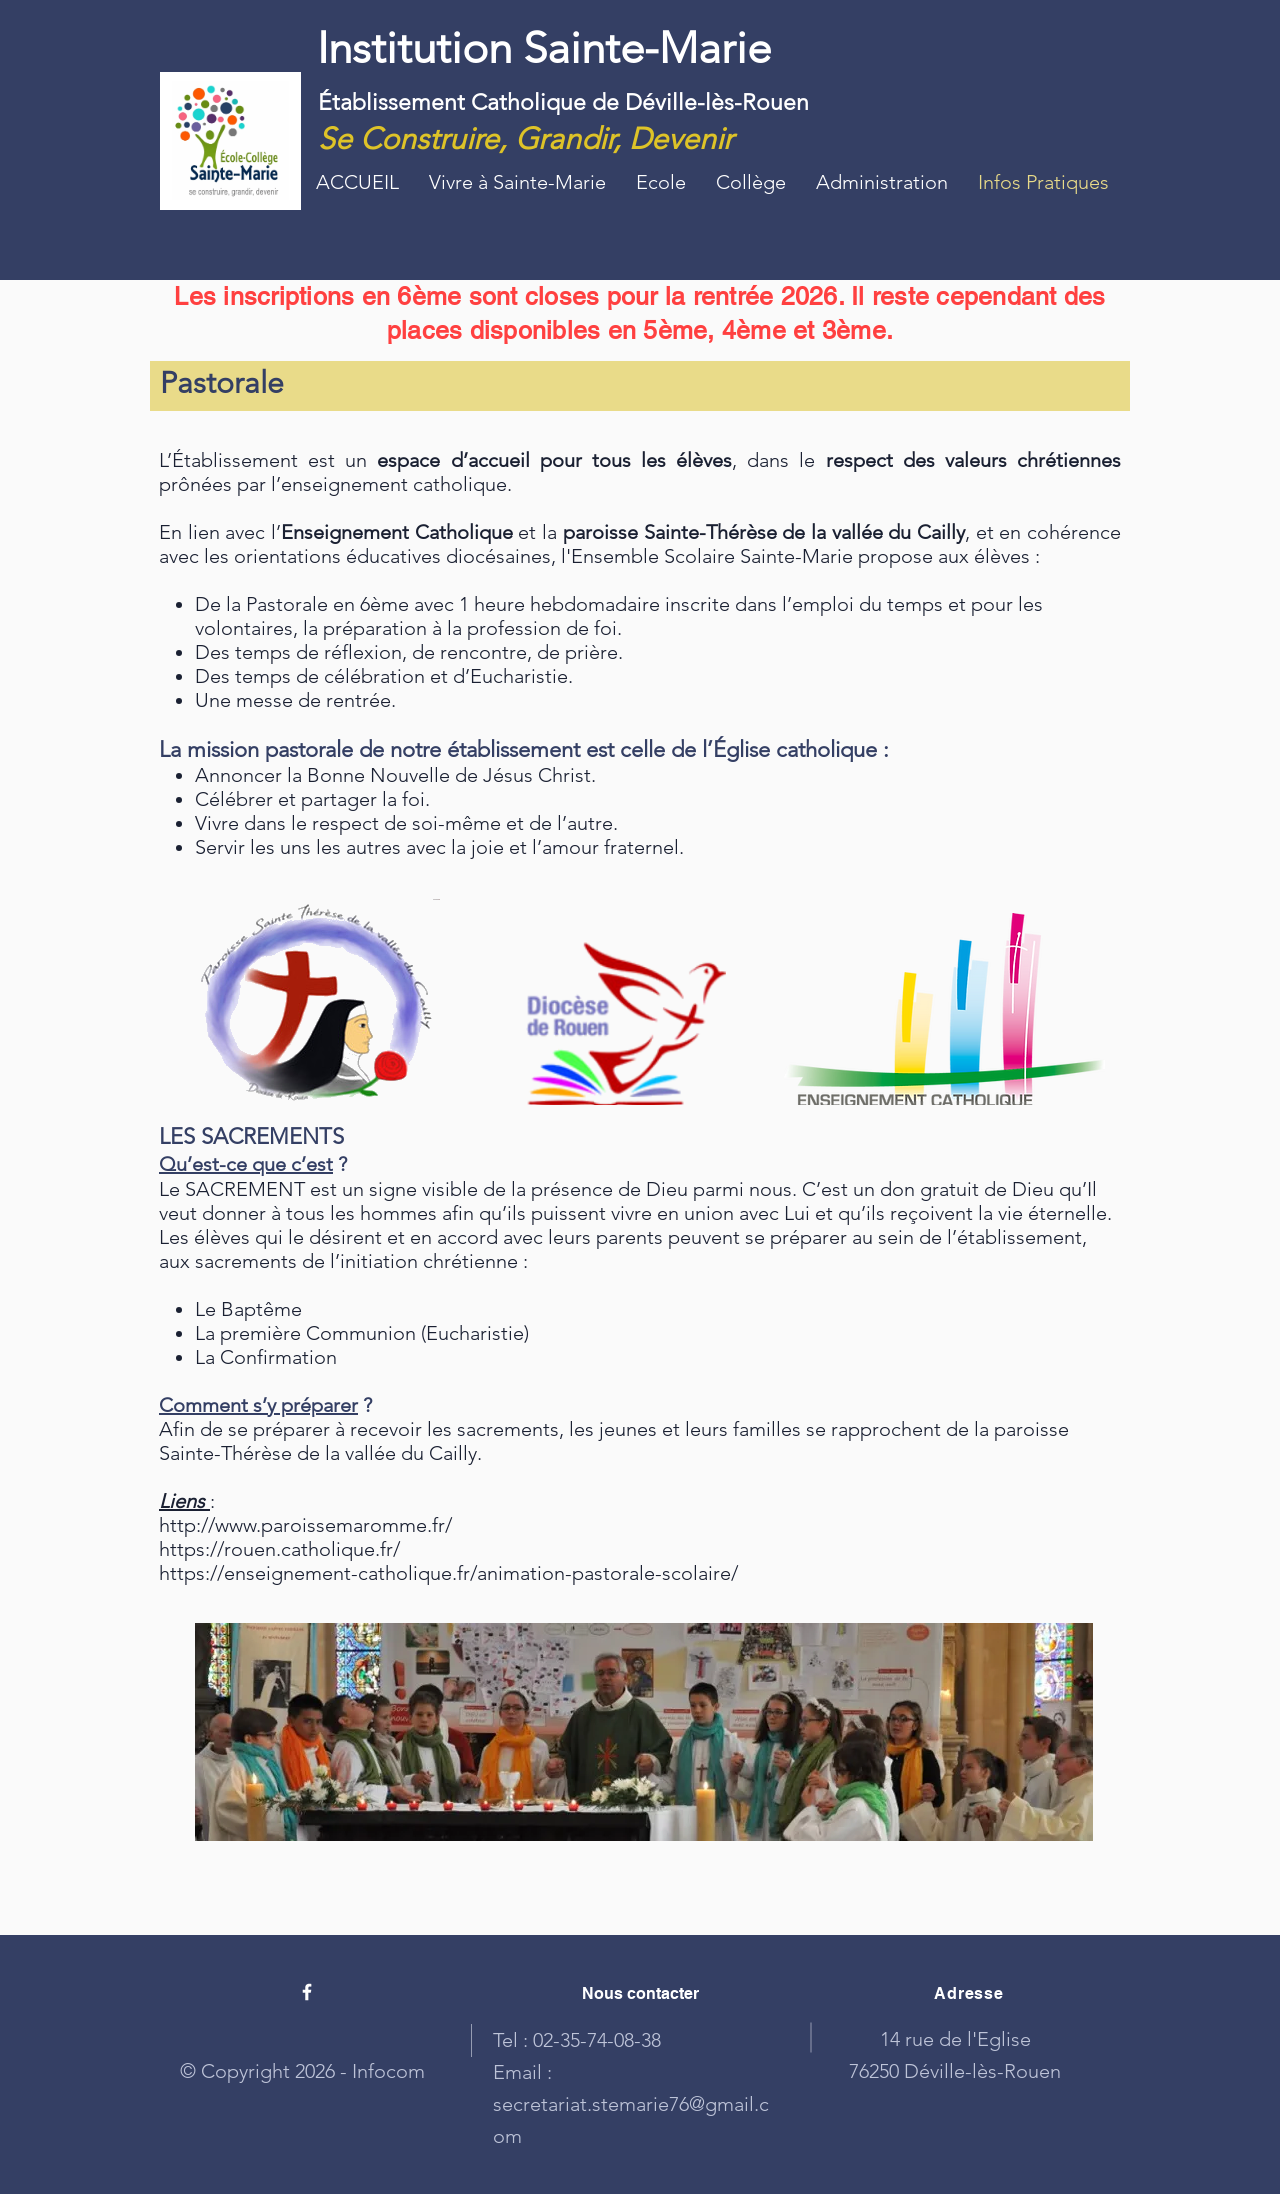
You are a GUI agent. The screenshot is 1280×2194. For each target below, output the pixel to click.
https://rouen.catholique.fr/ (279, 1549)
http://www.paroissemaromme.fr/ (305, 1525)
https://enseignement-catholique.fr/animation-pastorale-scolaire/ (448, 1573)
